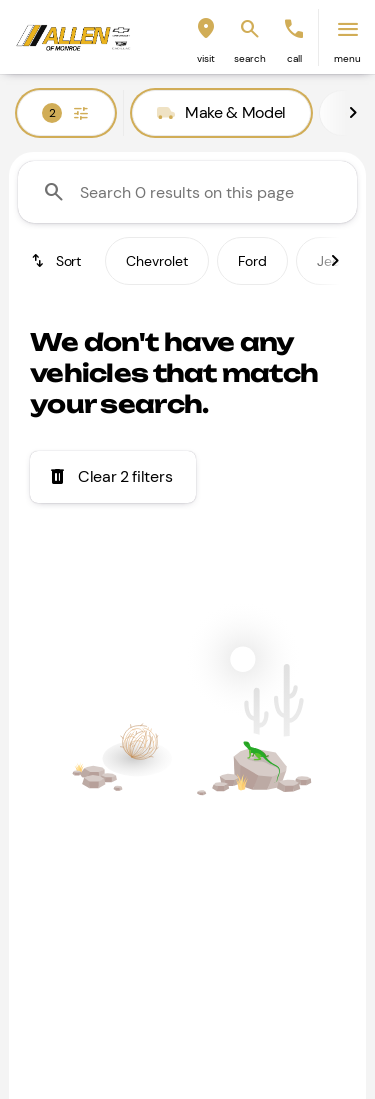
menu (347, 58)
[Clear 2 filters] (113, 477)
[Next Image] (353, 113)
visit (206, 58)
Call (294, 58)
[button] (206, 37)
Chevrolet (157, 261)
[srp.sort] (57, 261)
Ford (252, 261)
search (250, 58)
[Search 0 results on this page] (187, 192)
